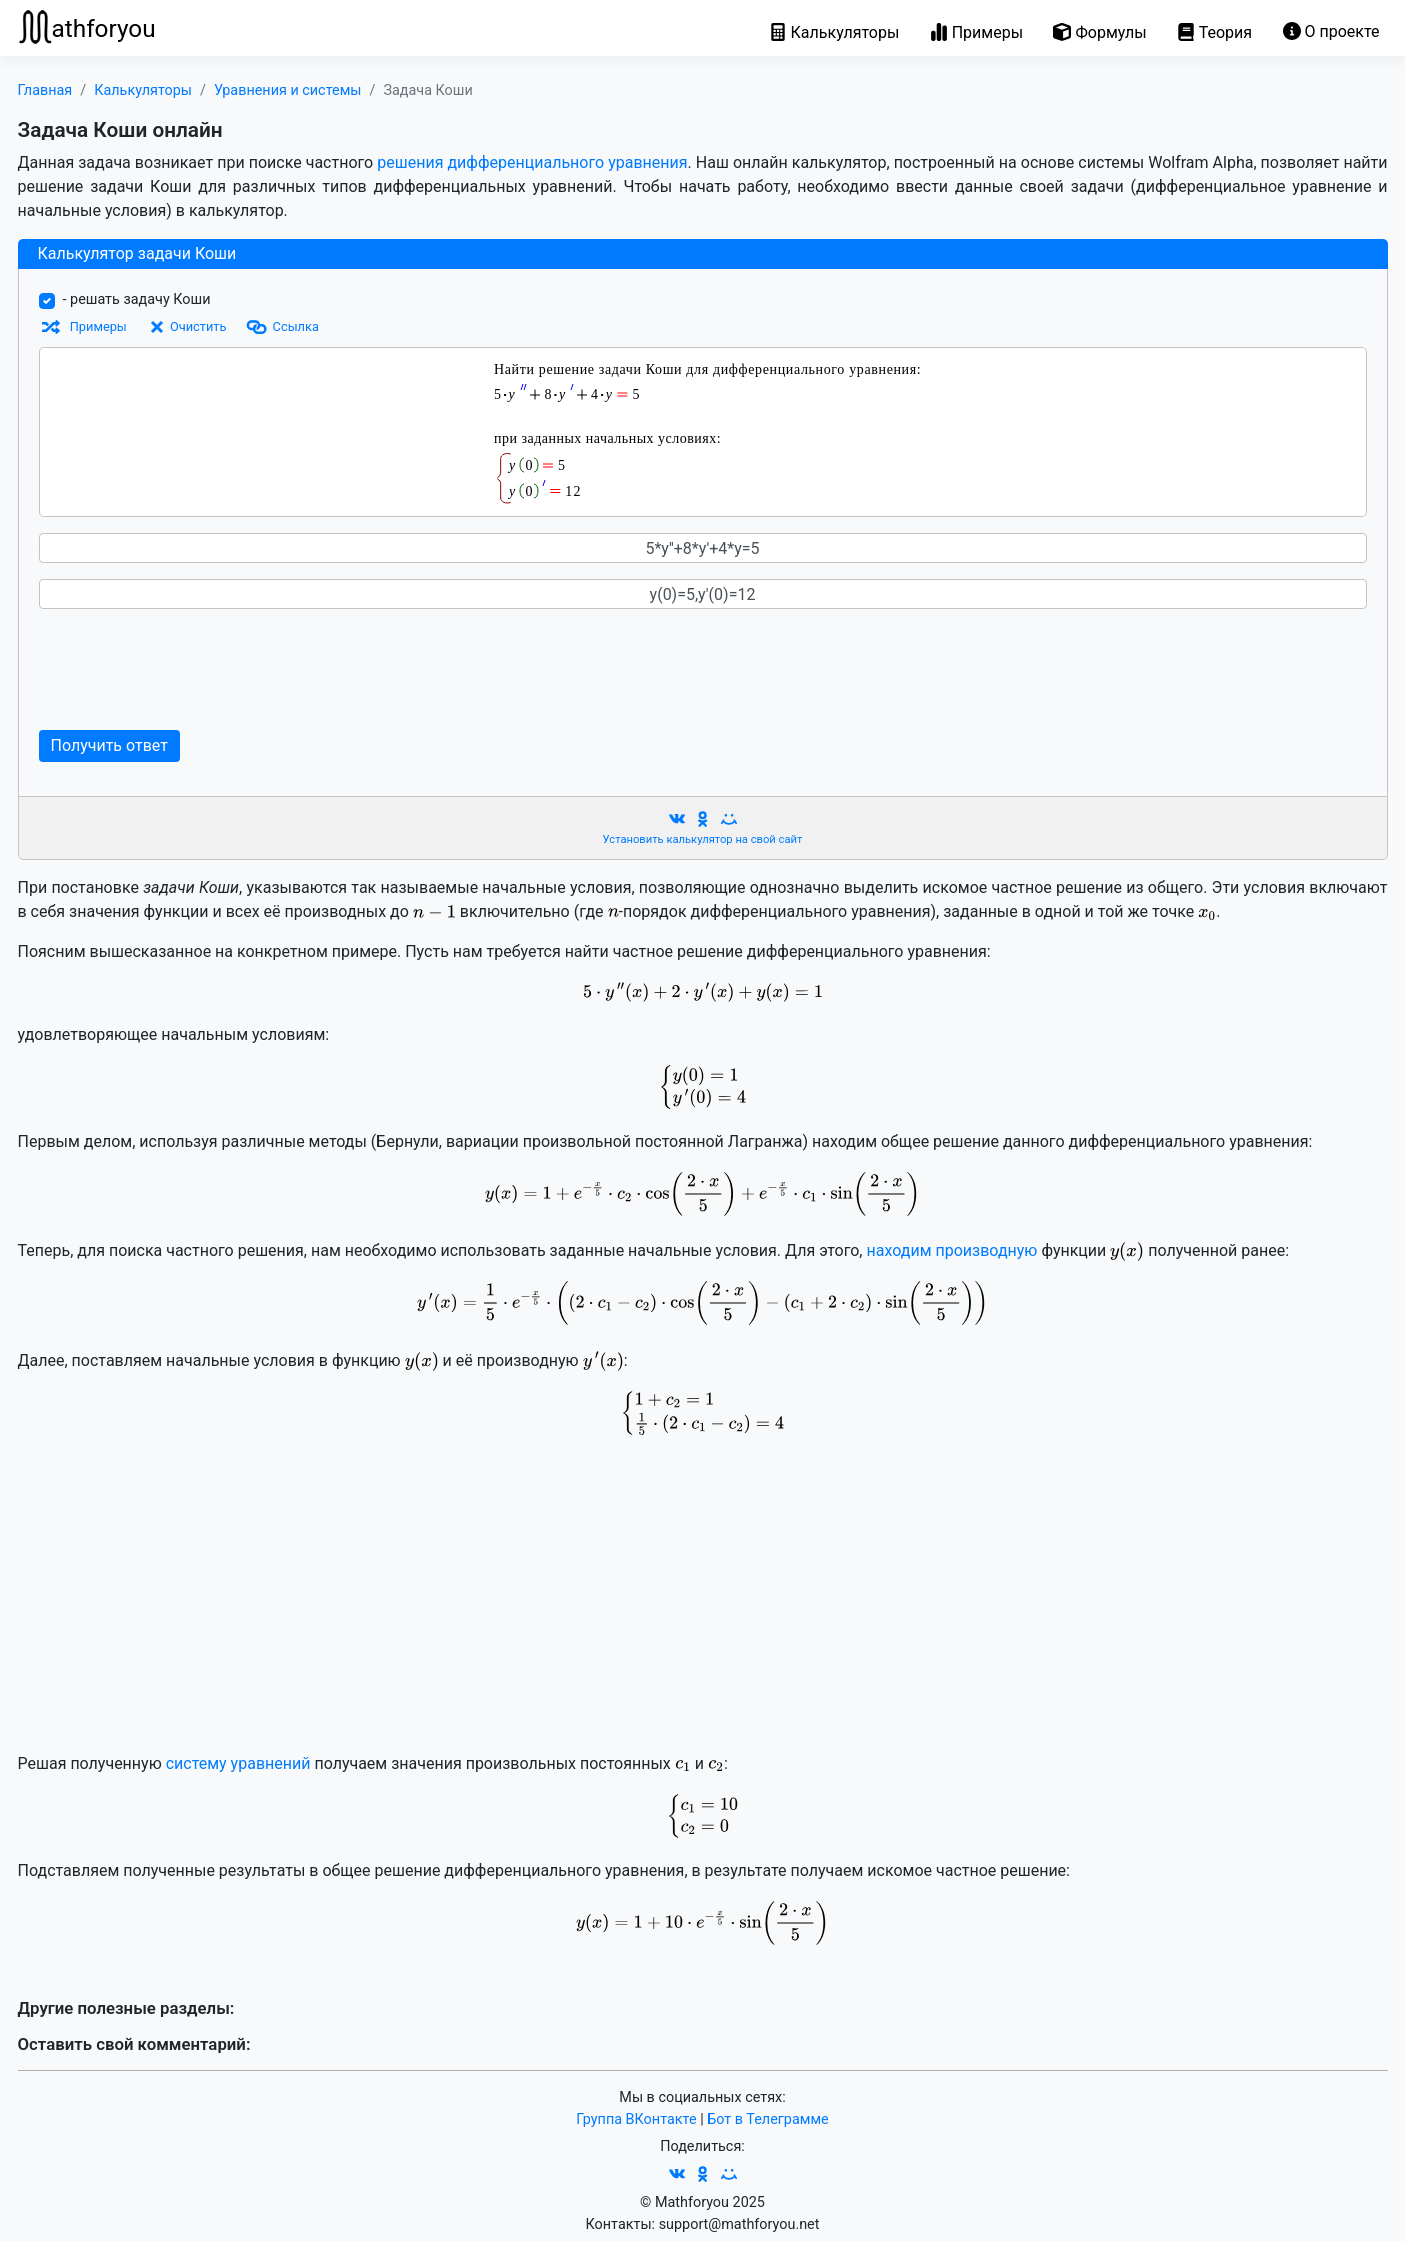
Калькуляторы (143, 90)
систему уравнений (238, 1763)
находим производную (951, 1250)
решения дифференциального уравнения (532, 162)
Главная (45, 90)
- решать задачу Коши (137, 299)
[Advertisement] (423, 670)
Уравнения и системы (288, 90)
